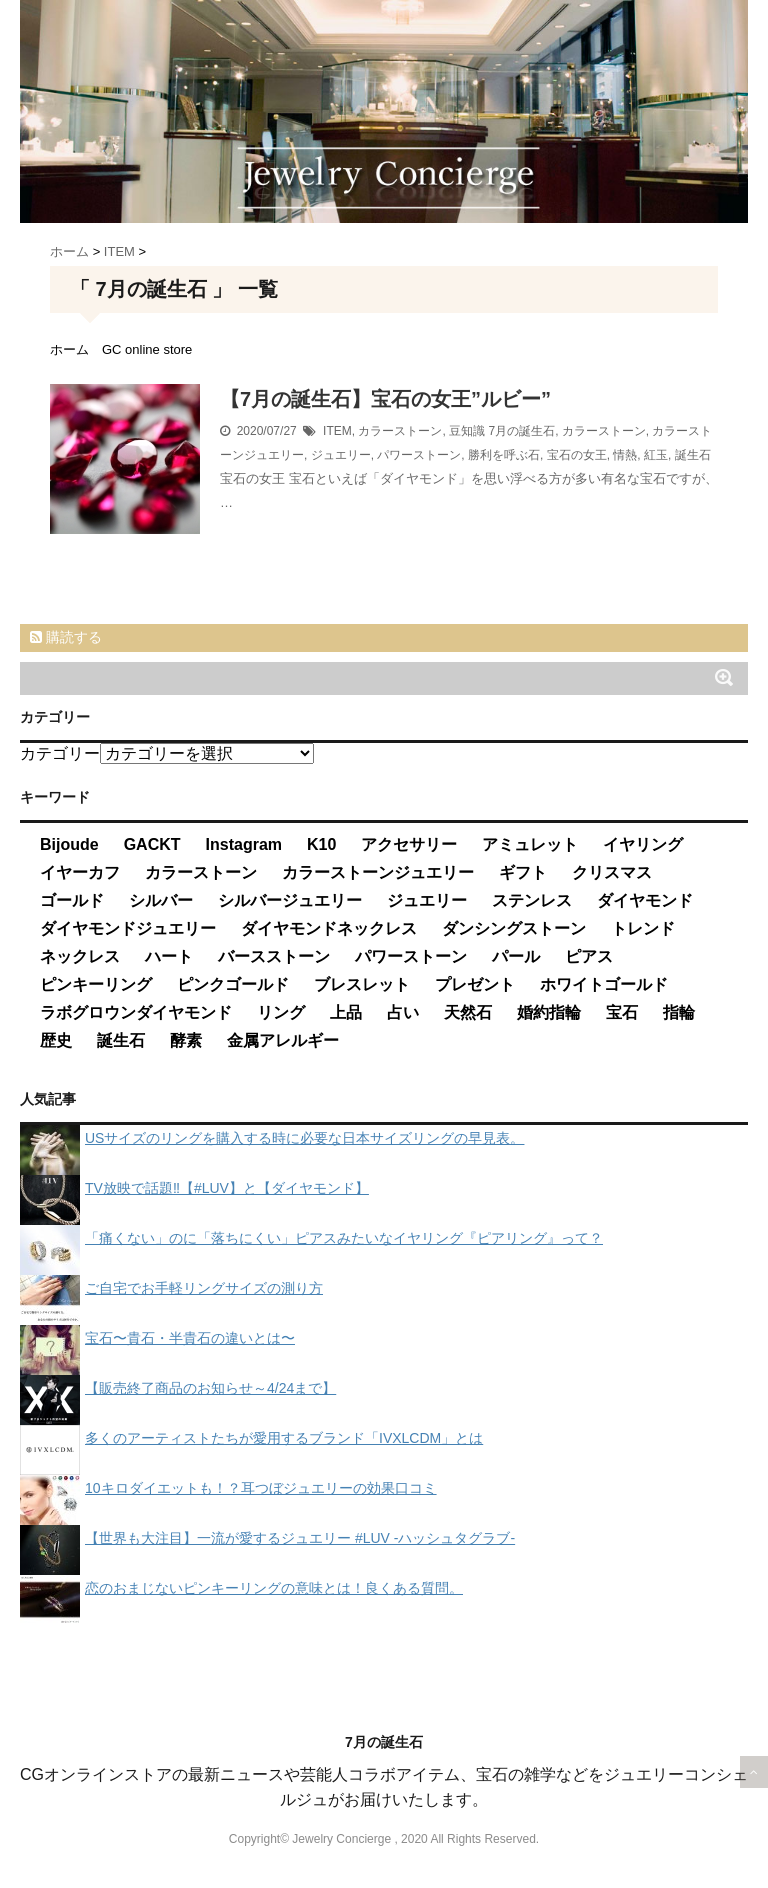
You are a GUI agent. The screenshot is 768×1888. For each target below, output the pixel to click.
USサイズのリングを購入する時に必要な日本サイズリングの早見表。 (304, 1138)
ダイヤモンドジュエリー (128, 928)
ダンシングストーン (514, 928)
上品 (346, 1012)
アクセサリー (409, 844)
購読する (66, 637)
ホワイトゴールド (604, 984)
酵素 (186, 1040)
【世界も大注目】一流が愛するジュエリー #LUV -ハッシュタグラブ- (300, 1538)
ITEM (337, 431)
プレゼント (475, 984)
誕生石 (693, 455)
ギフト (523, 872)
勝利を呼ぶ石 (504, 455)
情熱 (625, 455)
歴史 (56, 1040)
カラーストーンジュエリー (378, 872)
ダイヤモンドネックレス (329, 928)
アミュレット (530, 844)
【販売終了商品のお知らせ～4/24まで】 (210, 1388)
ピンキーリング (96, 984)
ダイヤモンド (645, 900)
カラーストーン (400, 431)
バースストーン (274, 956)
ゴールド (72, 900)
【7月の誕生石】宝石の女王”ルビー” (385, 399)
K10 (321, 844)
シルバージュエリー (290, 900)
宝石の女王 (577, 455)
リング (281, 1012)
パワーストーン (419, 455)
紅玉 (656, 455)
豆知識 (467, 431)
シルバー (161, 900)
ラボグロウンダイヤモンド (136, 1012)
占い (403, 1012)
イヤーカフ (80, 872)
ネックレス (80, 956)
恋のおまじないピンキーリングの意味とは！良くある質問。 (274, 1588)
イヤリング (643, 844)
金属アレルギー (283, 1040)
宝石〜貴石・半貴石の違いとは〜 (190, 1338)
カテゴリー (60, 753)
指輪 (679, 1012)
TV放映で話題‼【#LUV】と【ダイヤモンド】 (227, 1188)
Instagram (244, 844)
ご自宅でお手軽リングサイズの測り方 (204, 1288)
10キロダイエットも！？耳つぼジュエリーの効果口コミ (261, 1488)
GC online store (147, 349)
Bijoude (69, 844)
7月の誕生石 (521, 431)
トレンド (643, 928)
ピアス (589, 956)
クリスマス (612, 872)
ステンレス (532, 900)
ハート (169, 956)
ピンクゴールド (233, 984)
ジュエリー (341, 455)
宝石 (622, 1012)
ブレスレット (362, 984)
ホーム (69, 349)
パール (516, 956)
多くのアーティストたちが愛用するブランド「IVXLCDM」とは (284, 1438)
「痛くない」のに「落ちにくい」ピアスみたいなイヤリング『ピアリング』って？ (344, 1238)
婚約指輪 (549, 1012)
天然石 (468, 1012)
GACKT (152, 844)
